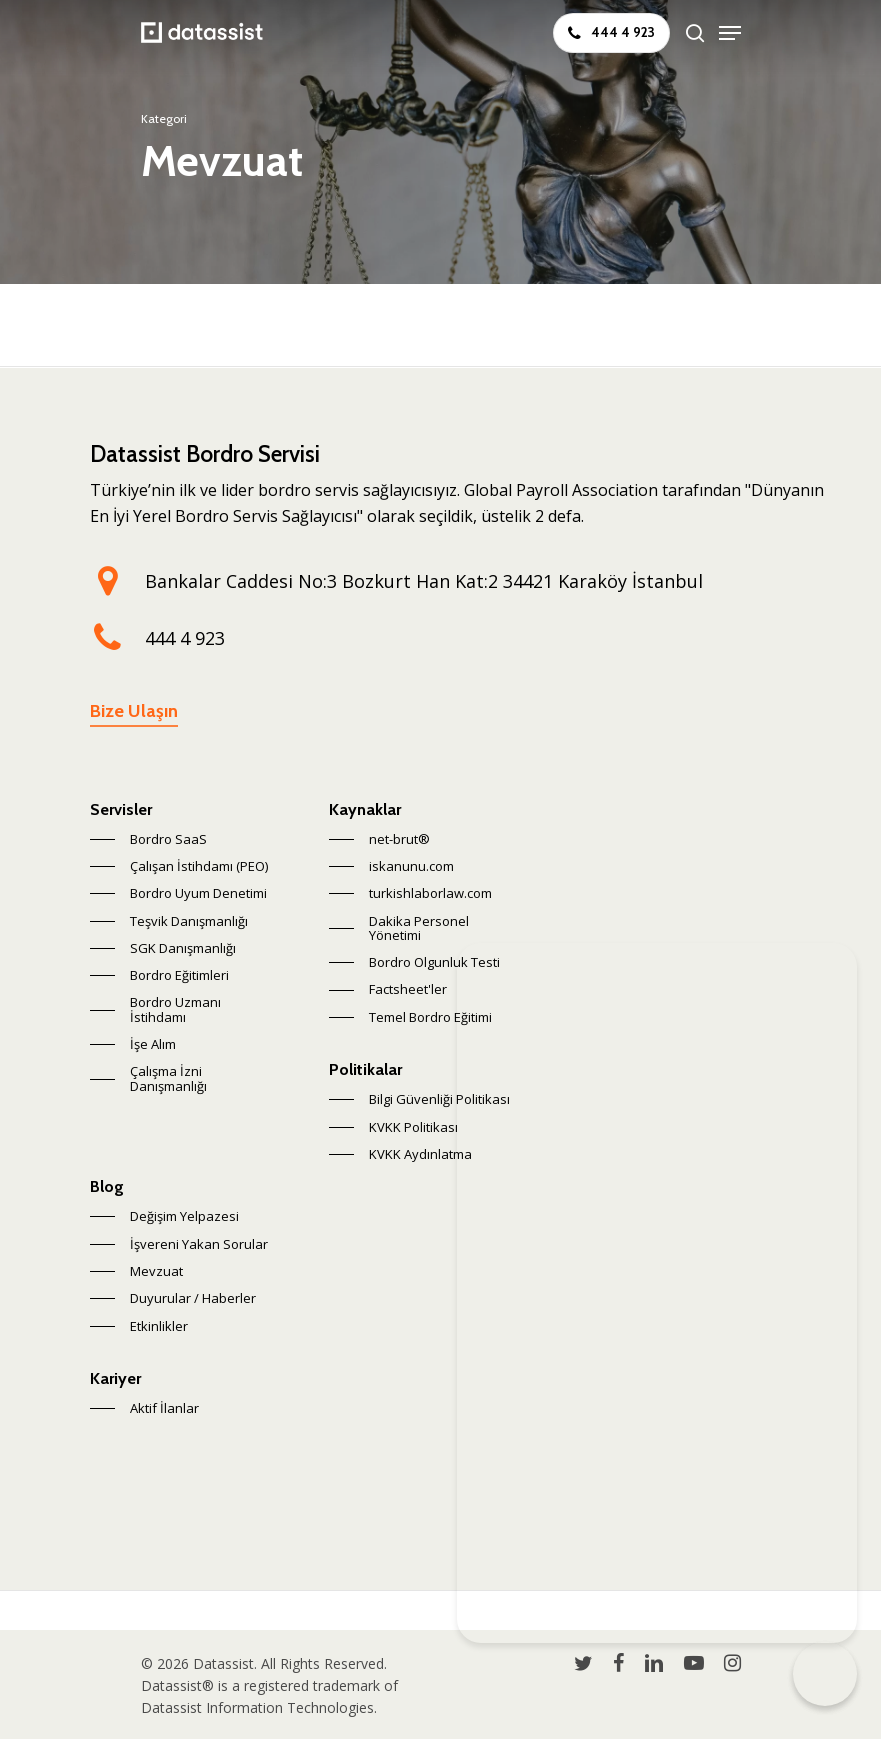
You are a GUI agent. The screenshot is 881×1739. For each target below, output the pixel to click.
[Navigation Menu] (730, 33)
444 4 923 (185, 638)
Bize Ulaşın (134, 711)
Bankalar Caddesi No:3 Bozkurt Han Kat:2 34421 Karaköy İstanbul (424, 581)
